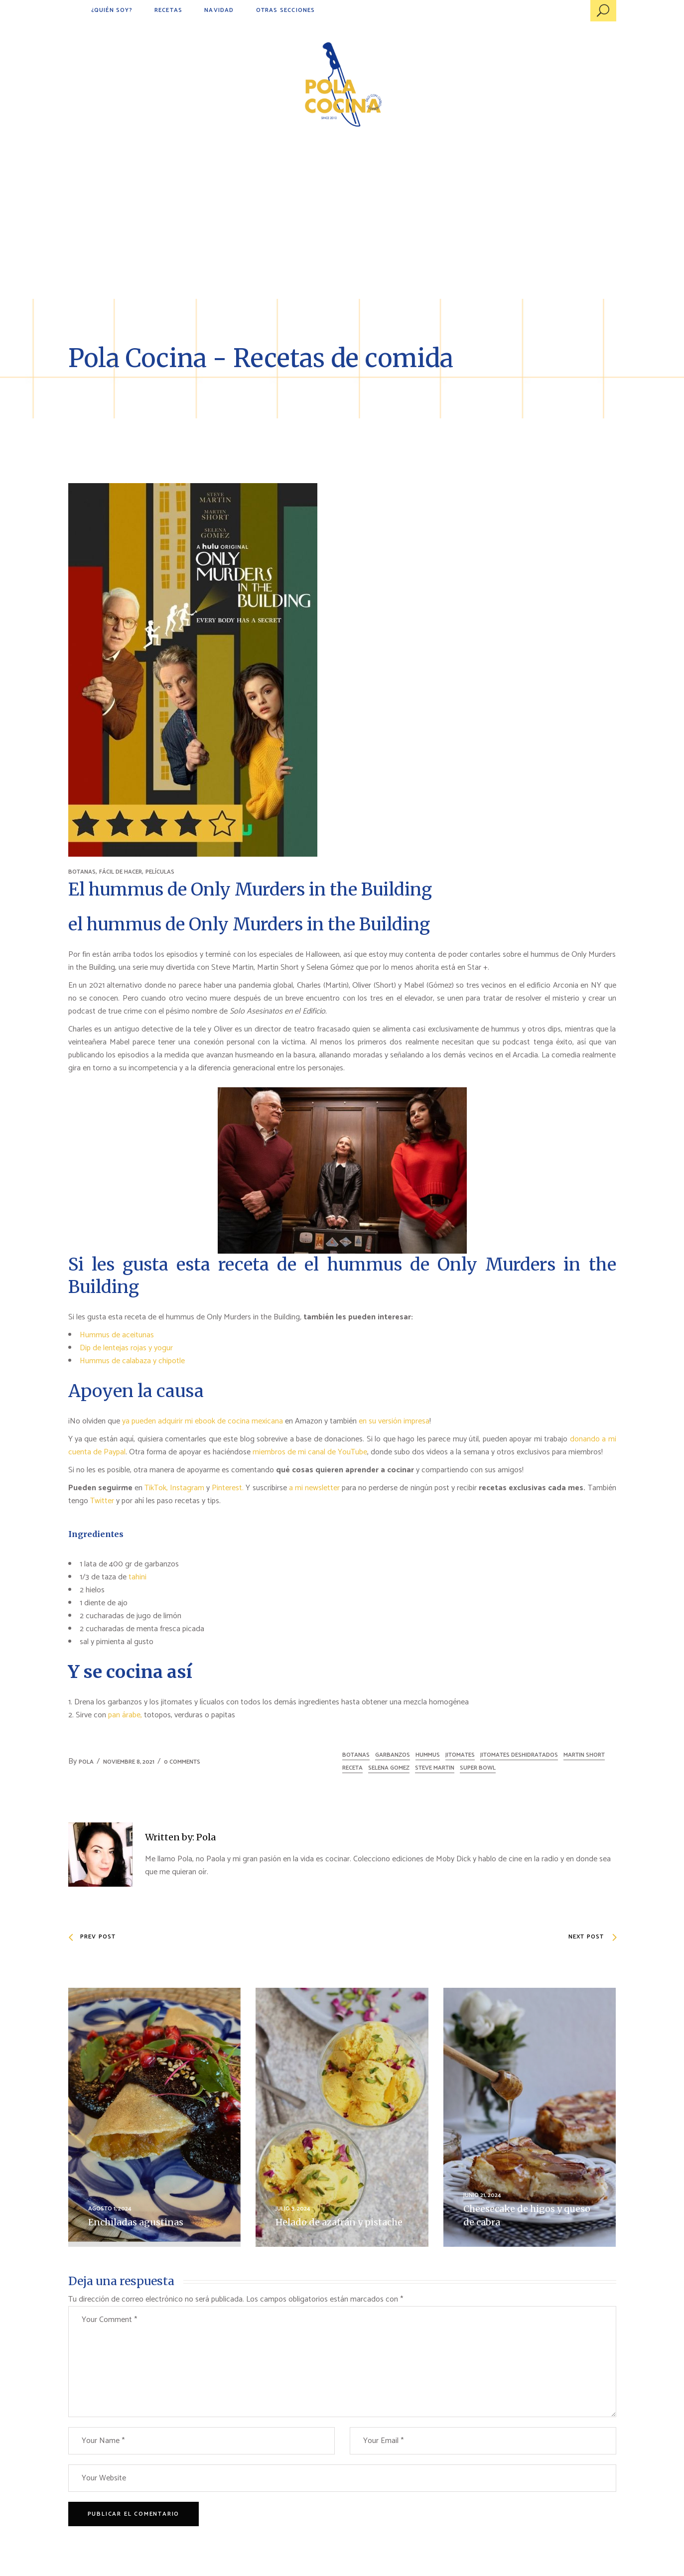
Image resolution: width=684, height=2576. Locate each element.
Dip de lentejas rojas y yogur (126, 1348)
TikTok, (156, 1488)
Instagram (187, 1488)
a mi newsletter (314, 1488)
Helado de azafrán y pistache (339, 2222)
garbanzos (392, 1755)
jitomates (460, 1755)
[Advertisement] (342, 224)
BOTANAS (82, 872)
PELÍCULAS (159, 872)
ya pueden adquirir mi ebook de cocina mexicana (203, 1421)
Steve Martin (434, 1768)
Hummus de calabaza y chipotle (132, 1361)
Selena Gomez (389, 1768)
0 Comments (182, 1762)
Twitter (103, 1501)
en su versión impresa (394, 1421)
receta (352, 1768)
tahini (137, 1577)
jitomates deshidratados (519, 1755)
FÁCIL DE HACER (120, 872)
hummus (427, 1755)
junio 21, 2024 (482, 2195)
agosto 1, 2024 (110, 2208)
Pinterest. (228, 1488)
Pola (86, 1762)
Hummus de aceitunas (117, 1335)
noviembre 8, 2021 (128, 1762)
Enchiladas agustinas (135, 2222)
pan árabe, (125, 1715)
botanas (356, 1755)
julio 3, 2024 (292, 2208)
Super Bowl (478, 1768)
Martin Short (584, 1755)
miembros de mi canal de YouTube (310, 1452)
